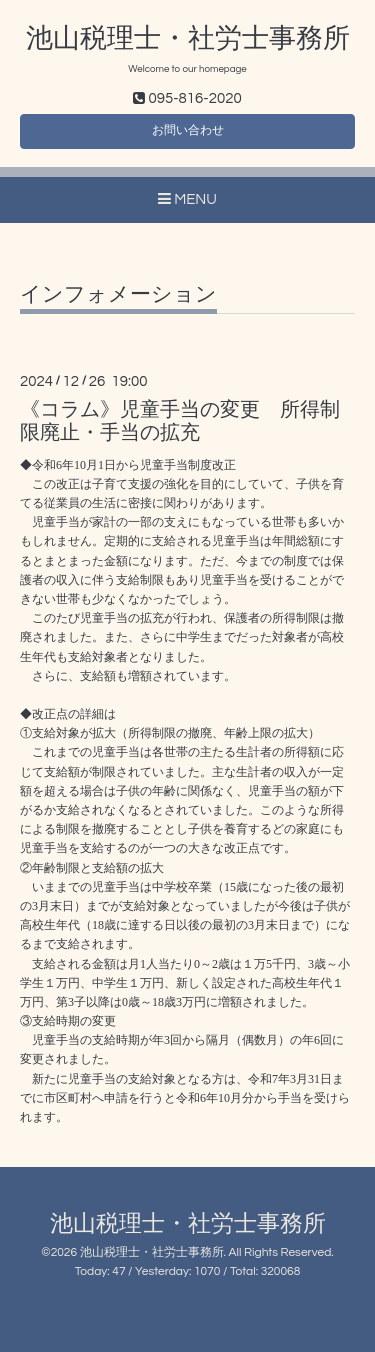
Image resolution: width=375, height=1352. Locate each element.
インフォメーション (118, 294)
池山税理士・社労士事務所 (188, 39)
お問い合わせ (188, 130)
